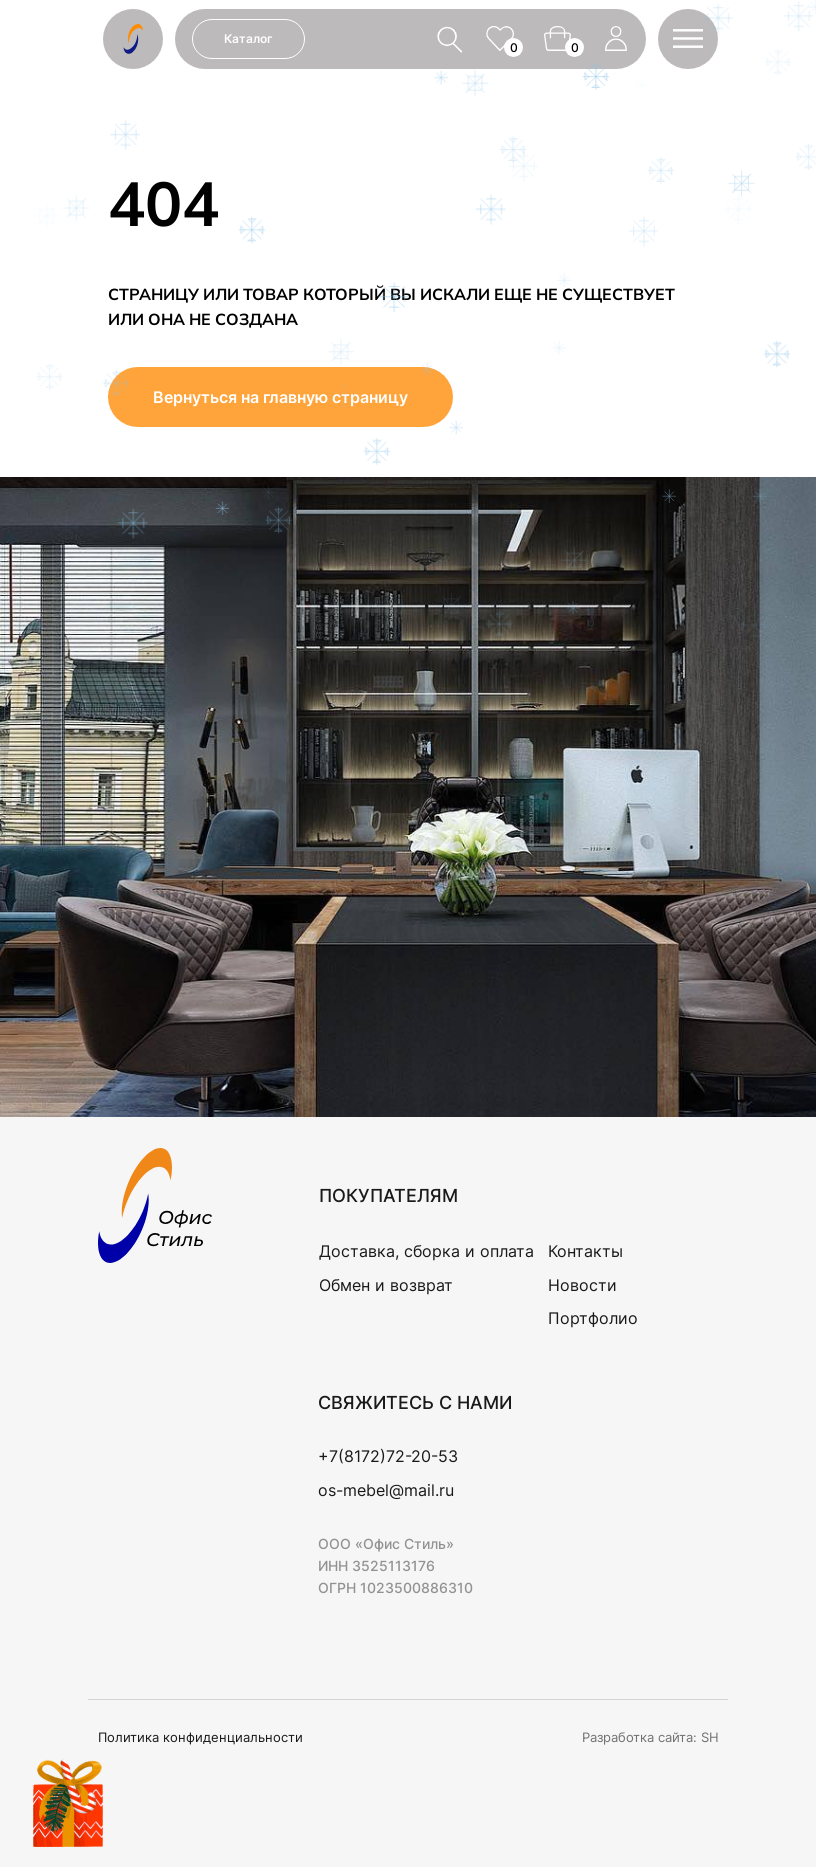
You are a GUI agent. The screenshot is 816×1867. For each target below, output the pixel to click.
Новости (582, 1285)
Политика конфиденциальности (200, 1737)
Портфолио (593, 1318)
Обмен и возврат (386, 1285)
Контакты (585, 1251)
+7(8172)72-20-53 (388, 1456)
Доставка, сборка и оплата (426, 1251)
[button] (688, 38)
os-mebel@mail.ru (386, 1490)
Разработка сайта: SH (650, 1737)
